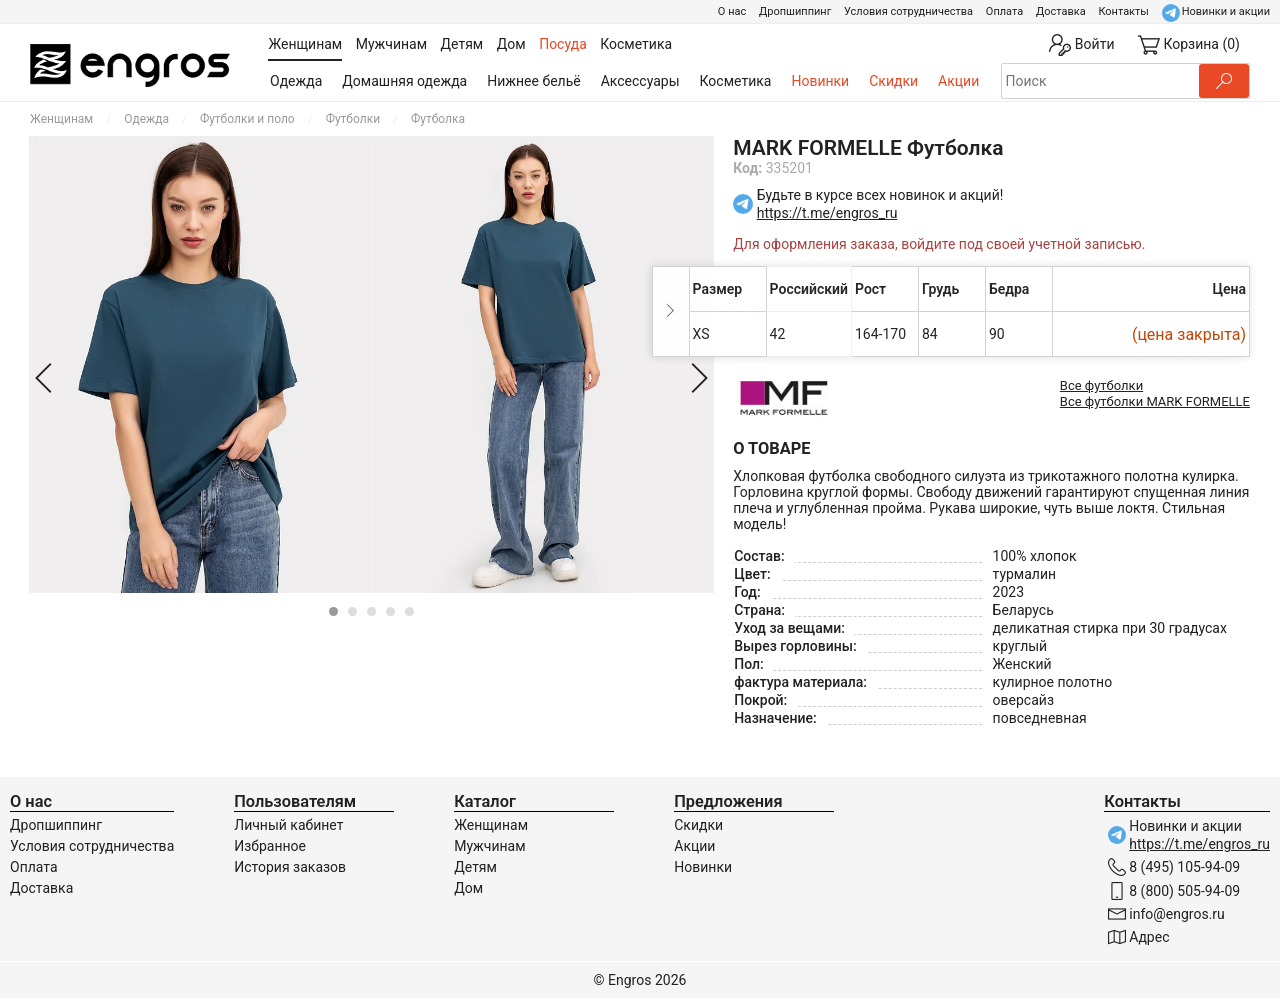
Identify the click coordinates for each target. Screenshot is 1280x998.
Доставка (1061, 11)
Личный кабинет (288, 825)
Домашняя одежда (404, 81)
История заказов (290, 867)
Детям (475, 867)
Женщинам (61, 119)
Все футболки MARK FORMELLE (1155, 401)
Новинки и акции (1226, 11)
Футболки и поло (247, 119)
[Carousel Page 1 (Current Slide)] (333, 611)
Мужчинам (489, 846)
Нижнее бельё (533, 81)
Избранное (270, 846)
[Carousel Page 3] (371, 611)
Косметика (736, 81)
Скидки (893, 81)
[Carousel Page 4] (390, 611)
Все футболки (1101, 385)
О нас (732, 11)
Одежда (296, 81)
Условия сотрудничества (908, 11)
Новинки (820, 81)
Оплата (1004, 11)
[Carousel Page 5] (409, 611)
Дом (468, 888)
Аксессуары (640, 81)
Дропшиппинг (795, 11)
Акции (958, 81)
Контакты (1123, 11)
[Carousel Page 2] (352, 611)
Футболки (353, 119)
